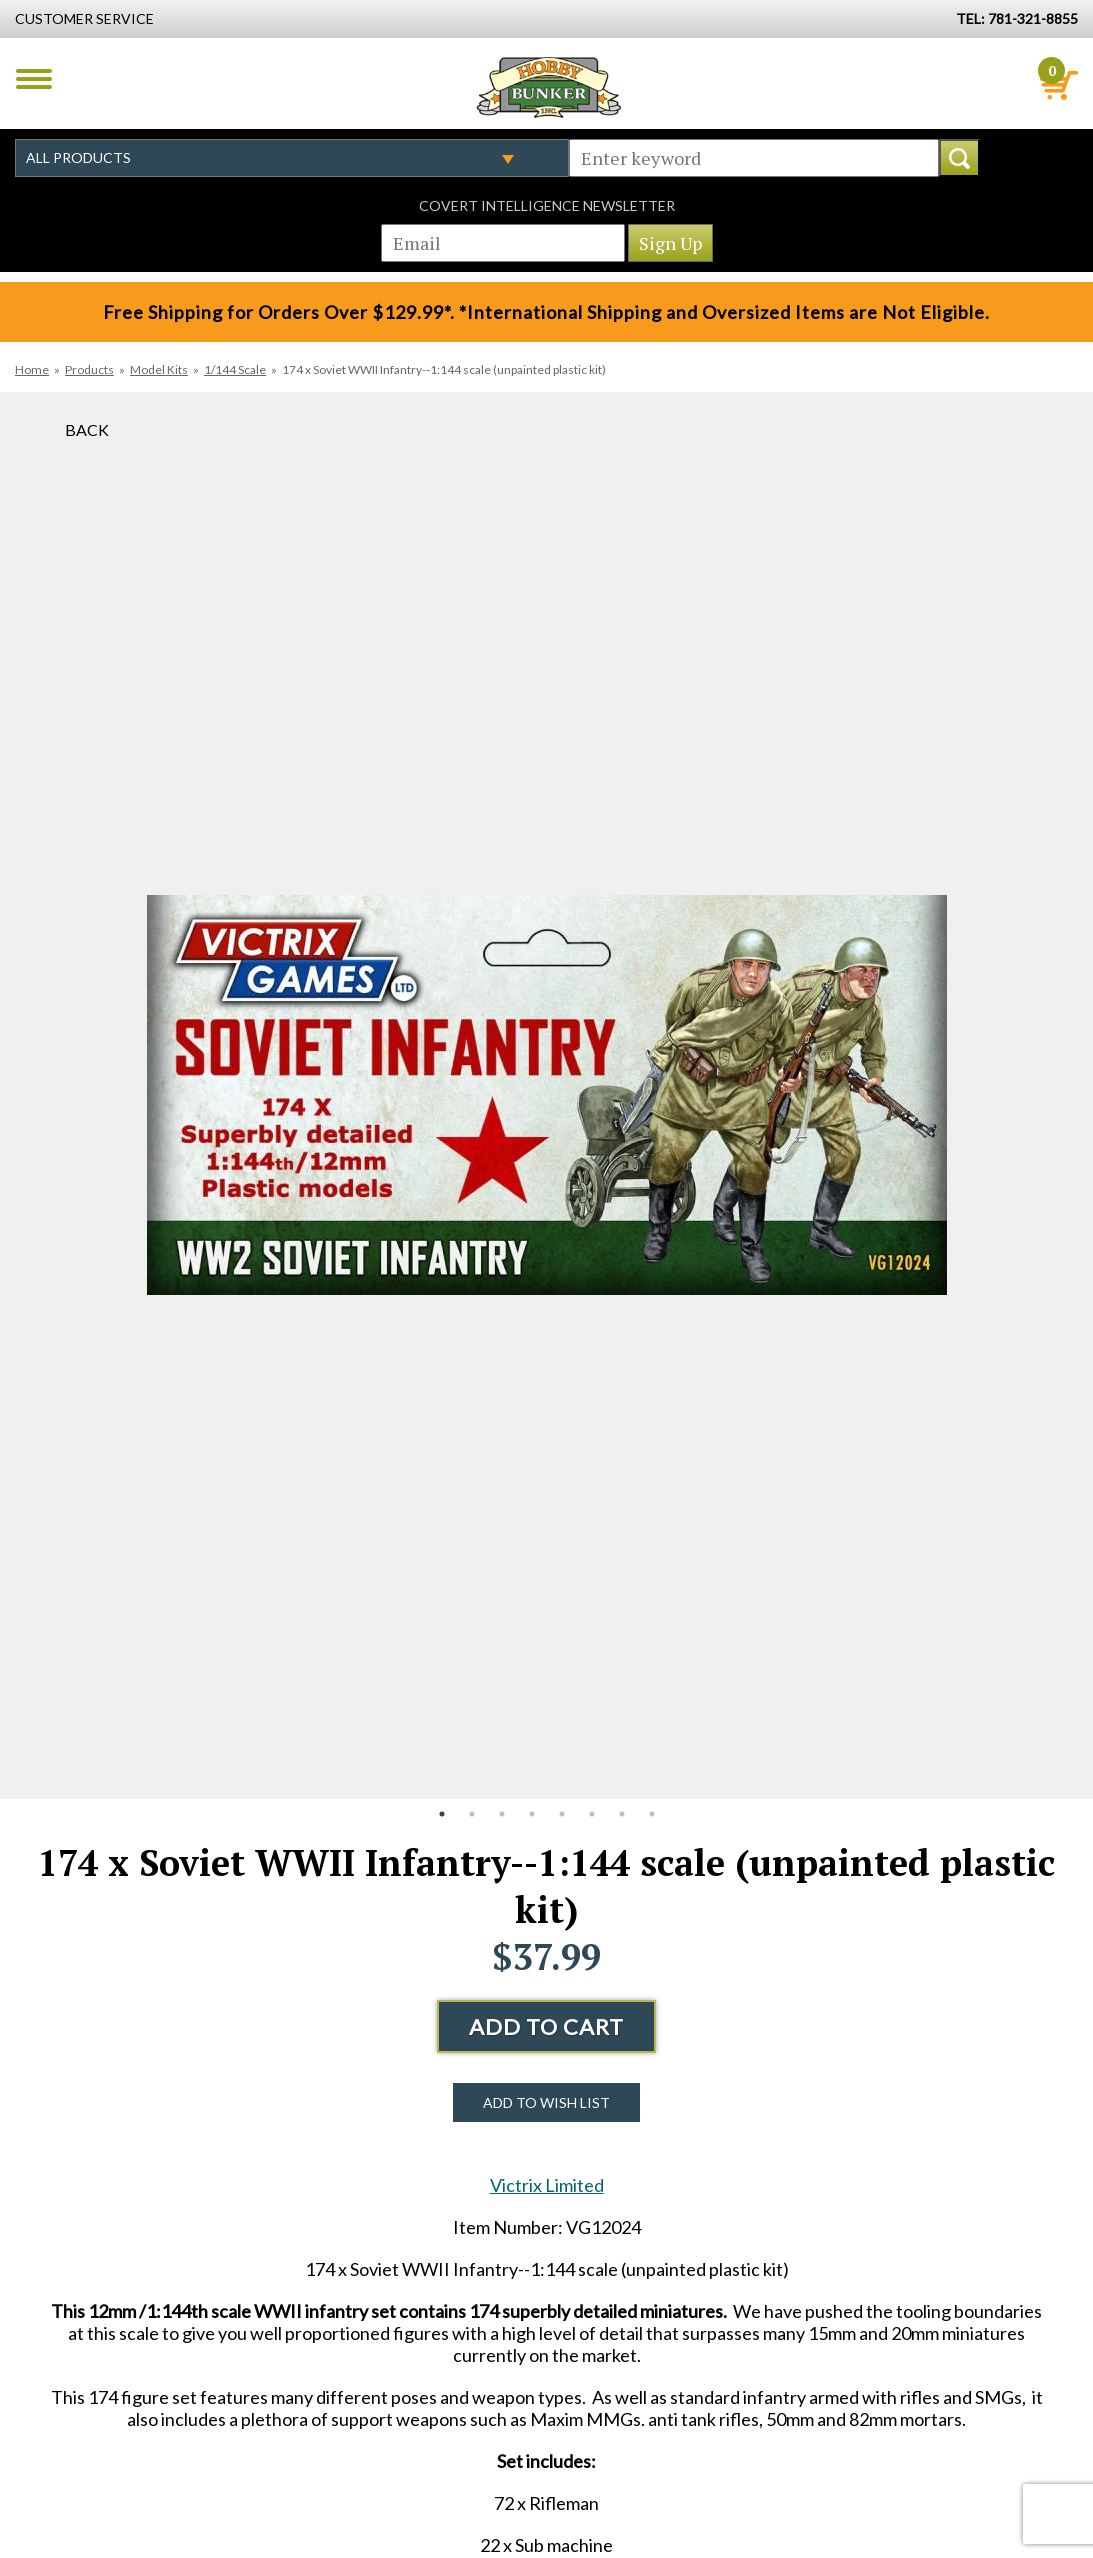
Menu (34, 79)
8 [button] (652, 1814)
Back (87, 429)
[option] (547, 1095)
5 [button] (562, 1814)
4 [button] (532, 1814)
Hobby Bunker (548, 87)
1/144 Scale (235, 369)
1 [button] (442, 1814)
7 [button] (622, 1814)
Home (32, 369)
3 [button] (502, 1814)
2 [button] (472, 1814)
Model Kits (159, 369)
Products (89, 369)
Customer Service (84, 18)
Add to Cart (546, 2026)
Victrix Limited (547, 2185)
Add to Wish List (546, 2102)
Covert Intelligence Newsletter (547, 205)
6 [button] (592, 1814)
